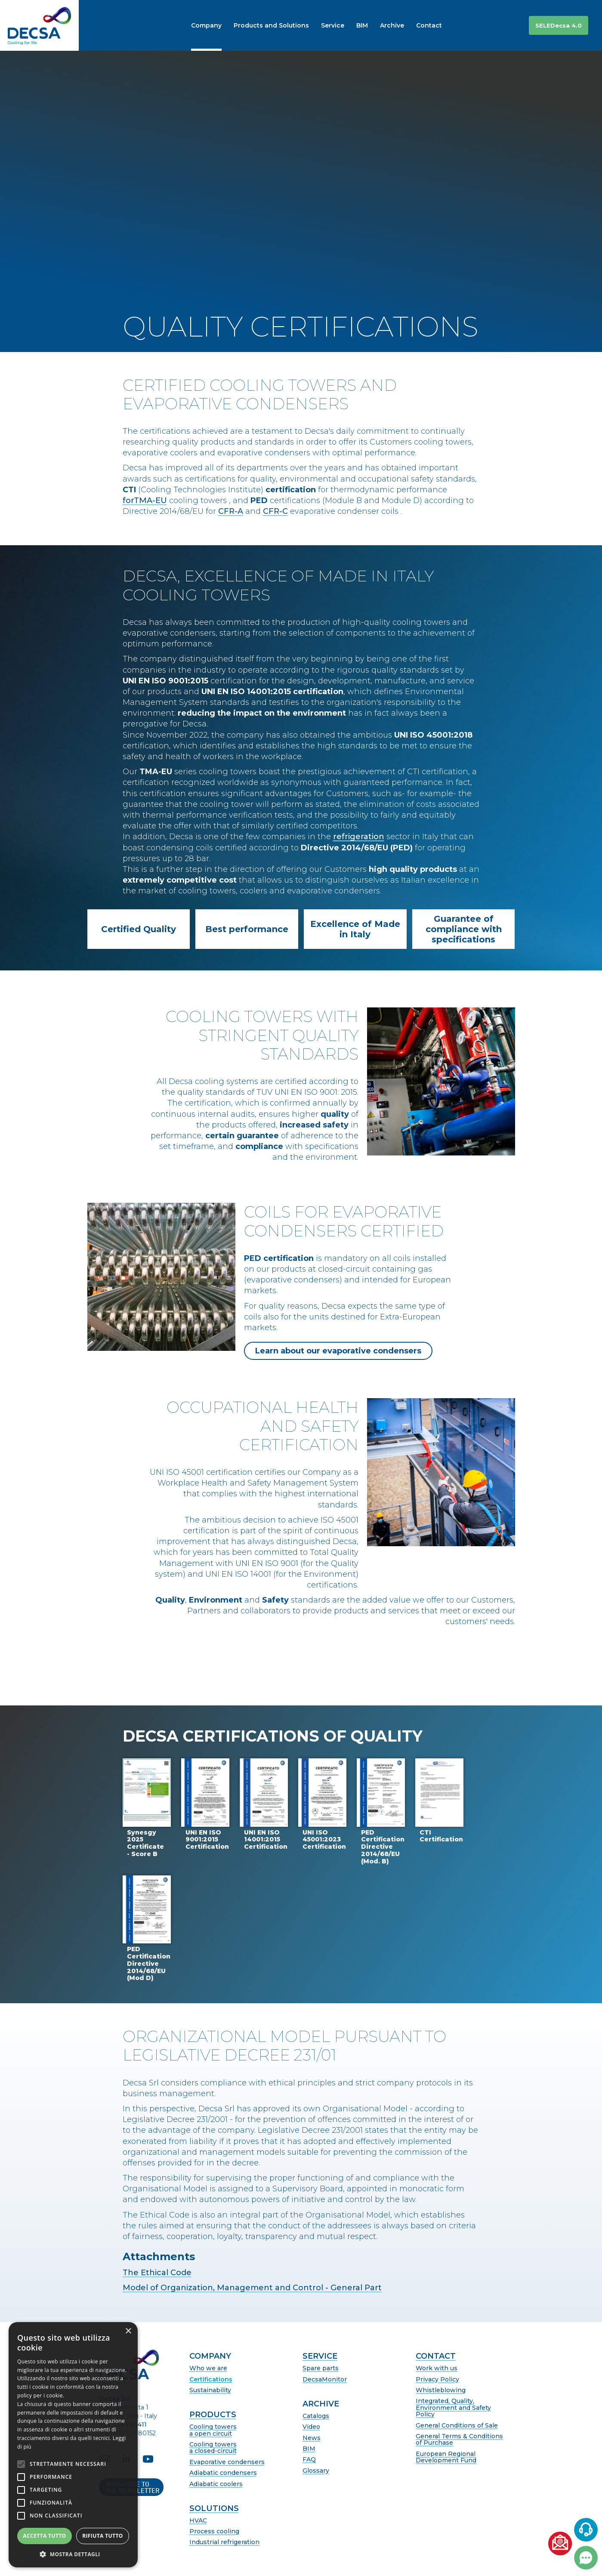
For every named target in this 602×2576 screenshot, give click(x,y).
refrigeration (358, 836)
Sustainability (210, 2390)
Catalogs (316, 2416)
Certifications (210, 2379)
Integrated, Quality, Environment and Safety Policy (453, 2408)
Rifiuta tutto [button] (102, 2535)
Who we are (208, 2368)
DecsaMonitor (325, 2379)
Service (320, 2356)
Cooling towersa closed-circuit (213, 2448)
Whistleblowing (441, 2390)
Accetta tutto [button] (44, 2535)
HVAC (198, 2520)
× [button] (128, 2331)
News (312, 2438)
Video (311, 2427)
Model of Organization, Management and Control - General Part (252, 2287)
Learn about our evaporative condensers (338, 1351)
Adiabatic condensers (223, 2473)
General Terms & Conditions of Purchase (459, 2439)
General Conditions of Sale (457, 2425)
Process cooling (214, 2531)
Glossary (316, 2471)
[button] (495, 25)
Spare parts (321, 2368)
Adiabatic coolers (216, 2484)
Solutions (214, 2509)
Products (212, 2415)
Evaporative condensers (227, 2462)
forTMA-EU (145, 500)
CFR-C (275, 511)
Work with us (436, 2368)
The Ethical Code (157, 2272)
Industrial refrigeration (224, 2542)
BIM (309, 2449)
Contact (436, 2356)
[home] (39, 25)
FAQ (309, 2459)
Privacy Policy (437, 2379)
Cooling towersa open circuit (213, 2430)
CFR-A (230, 511)
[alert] (73, 2444)
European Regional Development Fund (446, 2457)
